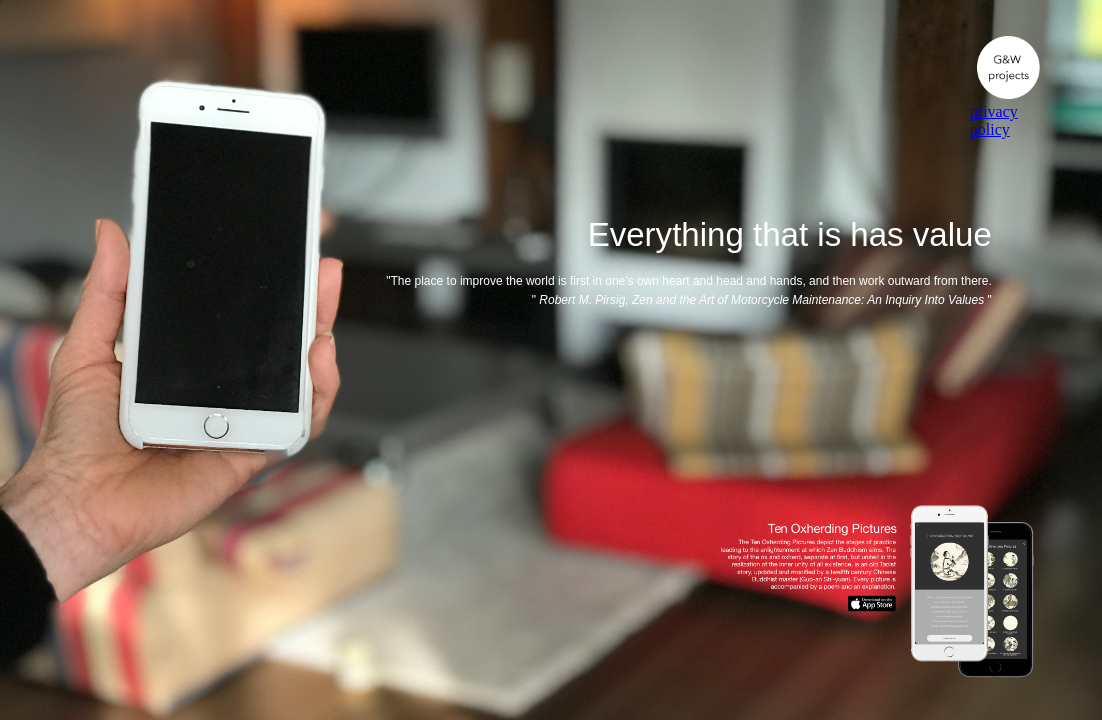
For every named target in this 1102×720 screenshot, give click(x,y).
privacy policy (994, 120)
